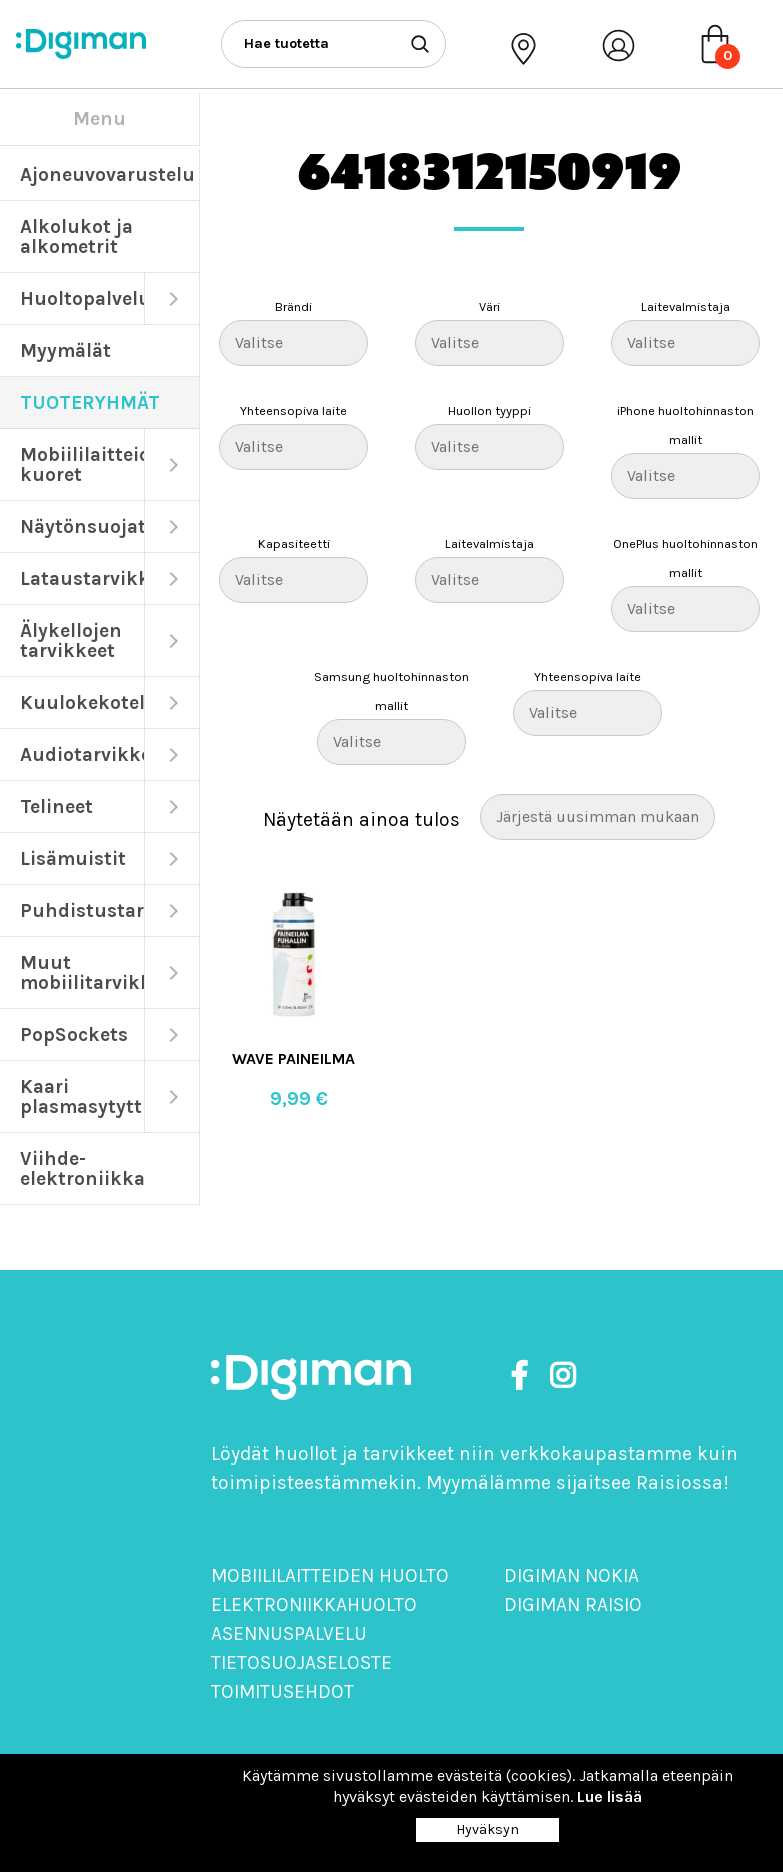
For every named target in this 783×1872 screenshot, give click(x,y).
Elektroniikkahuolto (314, 1604)
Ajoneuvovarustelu (107, 174)
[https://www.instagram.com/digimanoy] (562, 1376)
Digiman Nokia (571, 1575)
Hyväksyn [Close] (487, 1829)
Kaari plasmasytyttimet (82, 1096)
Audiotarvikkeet (82, 754)
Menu (99, 118)
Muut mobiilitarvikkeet (82, 972)
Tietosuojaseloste (301, 1662)
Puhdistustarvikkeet (82, 910)
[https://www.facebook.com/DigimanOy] (523, 1376)
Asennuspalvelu (289, 1633)
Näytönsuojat (82, 526)
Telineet (56, 806)
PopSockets (74, 1034)
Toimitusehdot (282, 1691)
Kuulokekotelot (82, 702)
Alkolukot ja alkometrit (76, 236)
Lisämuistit (73, 858)
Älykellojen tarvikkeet (71, 640)
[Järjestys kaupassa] (597, 817)
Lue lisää (609, 1796)
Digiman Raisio (573, 1604)
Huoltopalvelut (82, 298)
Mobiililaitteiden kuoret (82, 464)
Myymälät (65, 350)
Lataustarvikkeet (82, 578)
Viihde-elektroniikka (82, 1168)
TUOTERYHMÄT (90, 402)
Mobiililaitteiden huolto (330, 1575)
